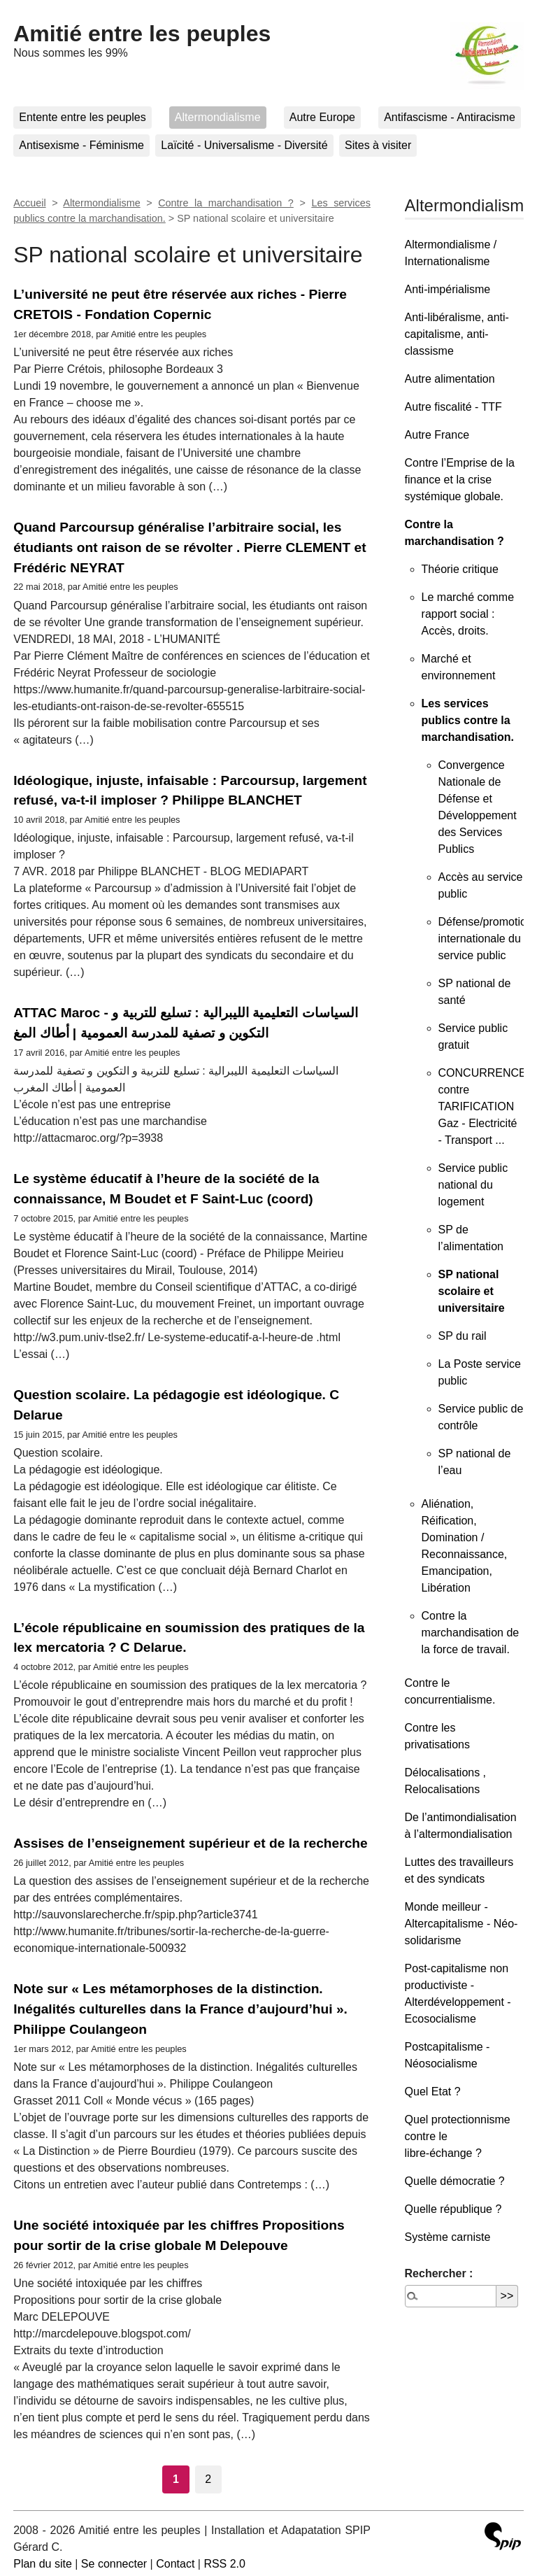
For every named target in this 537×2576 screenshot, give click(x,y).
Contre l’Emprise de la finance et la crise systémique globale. (460, 479)
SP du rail (462, 1336)
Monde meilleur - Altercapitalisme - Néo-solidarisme (461, 1923)
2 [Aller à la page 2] (208, 2479)
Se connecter (114, 2564)
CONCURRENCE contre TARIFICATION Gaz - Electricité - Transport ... (482, 1106)
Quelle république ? (453, 2209)
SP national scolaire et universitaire (471, 1291)
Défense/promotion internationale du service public (485, 938)
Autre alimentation (450, 379)
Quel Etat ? (433, 2091)
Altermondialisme (218, 117)
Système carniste (448, 2237)
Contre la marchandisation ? (226, 202)
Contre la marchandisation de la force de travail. (471, 1632)
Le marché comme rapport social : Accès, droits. (468, 614)
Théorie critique (460, 569)
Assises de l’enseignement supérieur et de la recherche (190, 1843)
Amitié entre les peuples (142, 33)
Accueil (29, 202)
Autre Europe (322, 117)
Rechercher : (439, 2273)
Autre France (437, 435)
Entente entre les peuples (82, 117)
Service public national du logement (473, 1185)
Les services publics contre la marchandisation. (468, 720)
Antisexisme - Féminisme (81, 145)
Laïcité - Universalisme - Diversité (244, 145)
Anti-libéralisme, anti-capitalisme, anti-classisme (457, 334)
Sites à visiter (378, 145)
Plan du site (42, 2564)
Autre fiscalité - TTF (453, 407)
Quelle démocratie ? (455, 2181)
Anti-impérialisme (448, 289)
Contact (175, 2564)
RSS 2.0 (224, 2564)
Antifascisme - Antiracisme (449, 117)
